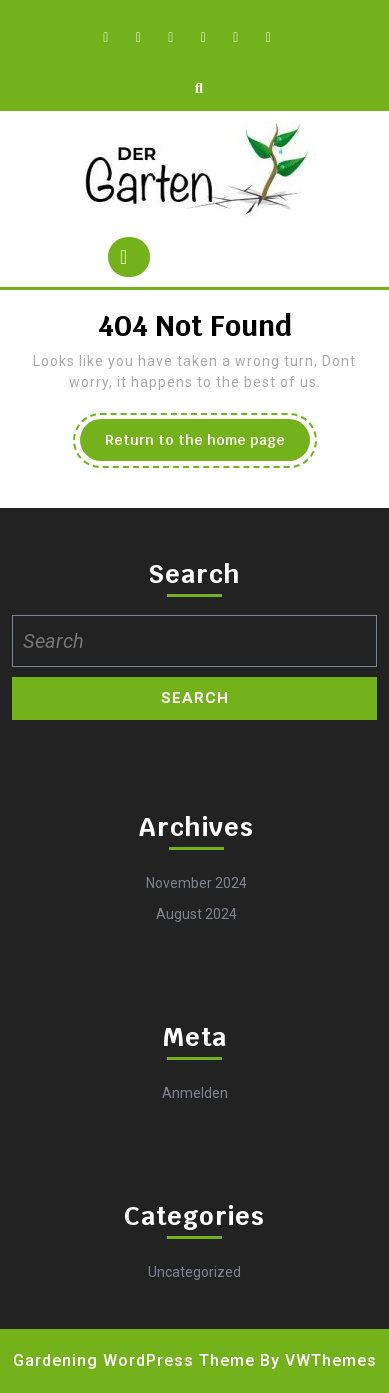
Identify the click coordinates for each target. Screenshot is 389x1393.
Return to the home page (207, 445)
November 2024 (196, 883)
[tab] (129, 257)
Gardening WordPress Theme (134, 1360)
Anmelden (195, 1093)
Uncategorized (194, 1272)
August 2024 (196, 914)
